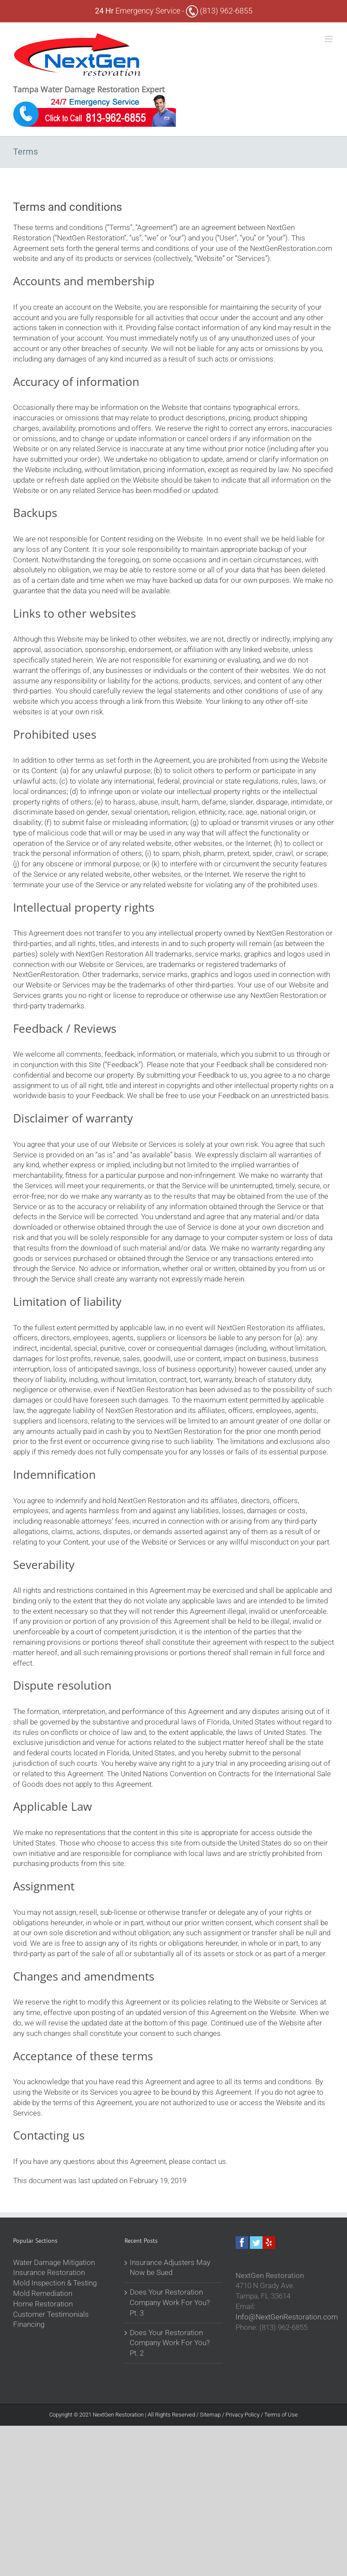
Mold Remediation (42, 2293)
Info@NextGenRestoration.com (287, 2316)
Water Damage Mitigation (54, 2262)
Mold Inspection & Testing (55, 2283)
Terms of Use (281, 2414)
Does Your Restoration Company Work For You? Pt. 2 (170, 2343)
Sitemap (211, 2414)
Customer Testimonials (51, 2314)
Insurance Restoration (49, 2272)
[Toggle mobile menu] (329, 39)
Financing (28, 2324)
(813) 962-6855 (219, 10)
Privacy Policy (243, 2414)
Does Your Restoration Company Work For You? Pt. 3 (170, 2302)
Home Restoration (43, 2303)
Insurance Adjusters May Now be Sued (170, 2267)
